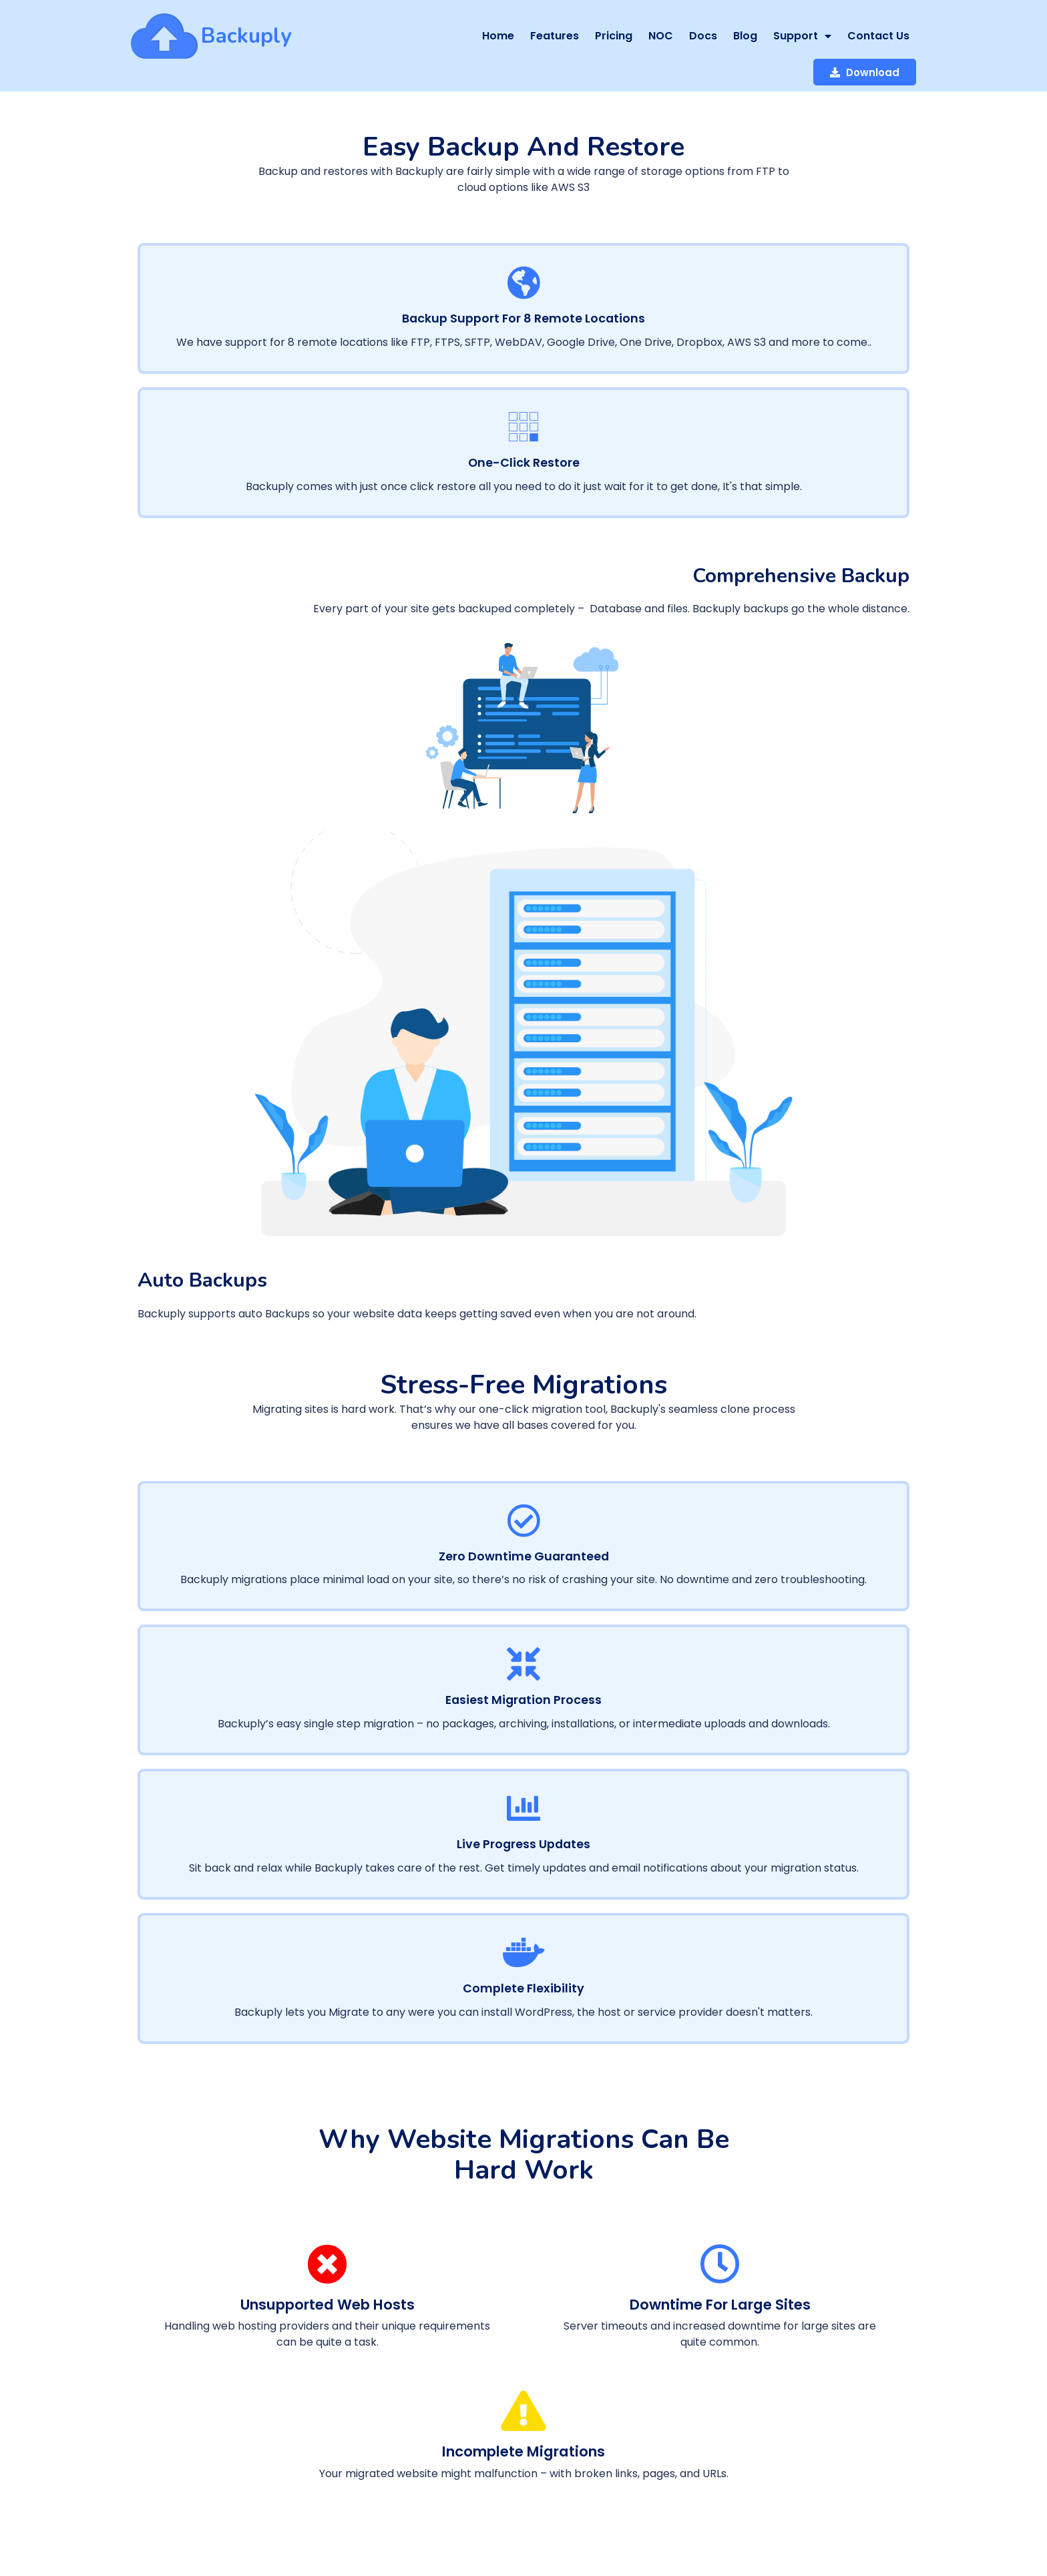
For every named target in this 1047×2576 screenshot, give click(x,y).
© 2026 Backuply (176, 2459)
